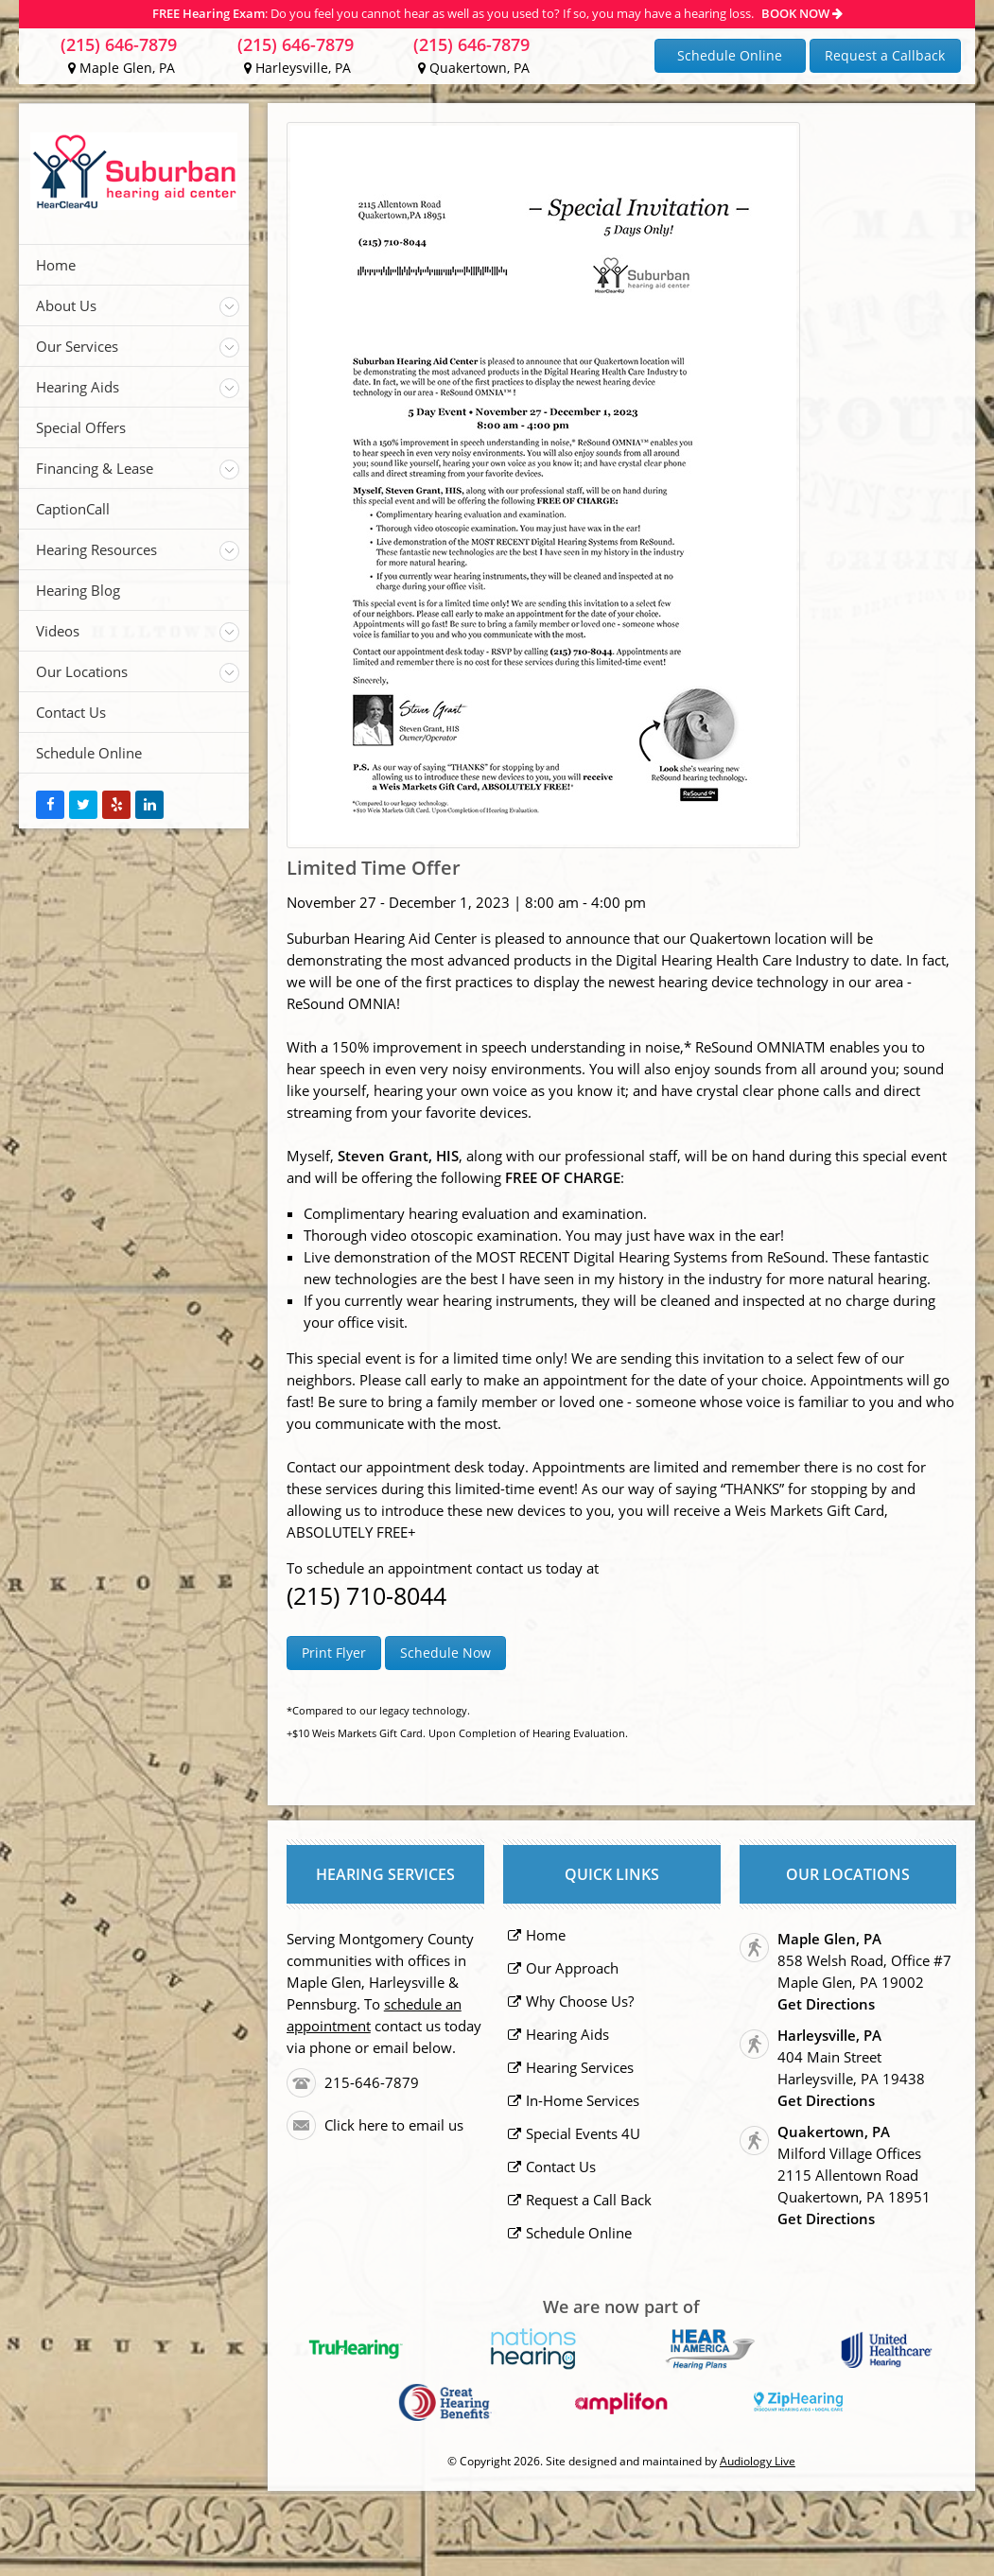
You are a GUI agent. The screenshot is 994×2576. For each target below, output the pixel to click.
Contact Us (71, 712)
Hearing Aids (77, 386)
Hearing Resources (96, 549)
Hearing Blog (78, 590)
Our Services (77, 346)
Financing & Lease (94, 468)
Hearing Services (580, 2067)
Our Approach (572, 1967)
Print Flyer (334, 1653)
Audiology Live (757, 2461)
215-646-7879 (371, 2082)
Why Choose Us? (580, 2001)
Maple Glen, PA (121, 68)
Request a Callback (885, 55)
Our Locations (82, 671)
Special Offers (81, 427)
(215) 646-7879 (119, 44)
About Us (66, 305)
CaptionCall (73, 508)
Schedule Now (445, 1653)
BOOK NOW (802, 13)
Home (56, 264)
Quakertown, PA (474, 68)
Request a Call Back (589, 2199)
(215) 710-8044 (366, 1595)
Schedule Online (729, 55)
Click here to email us (393, 2124)
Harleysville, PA (297, 68)
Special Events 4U (583, 2133)
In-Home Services (582, 2100)
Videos (57, 630)
